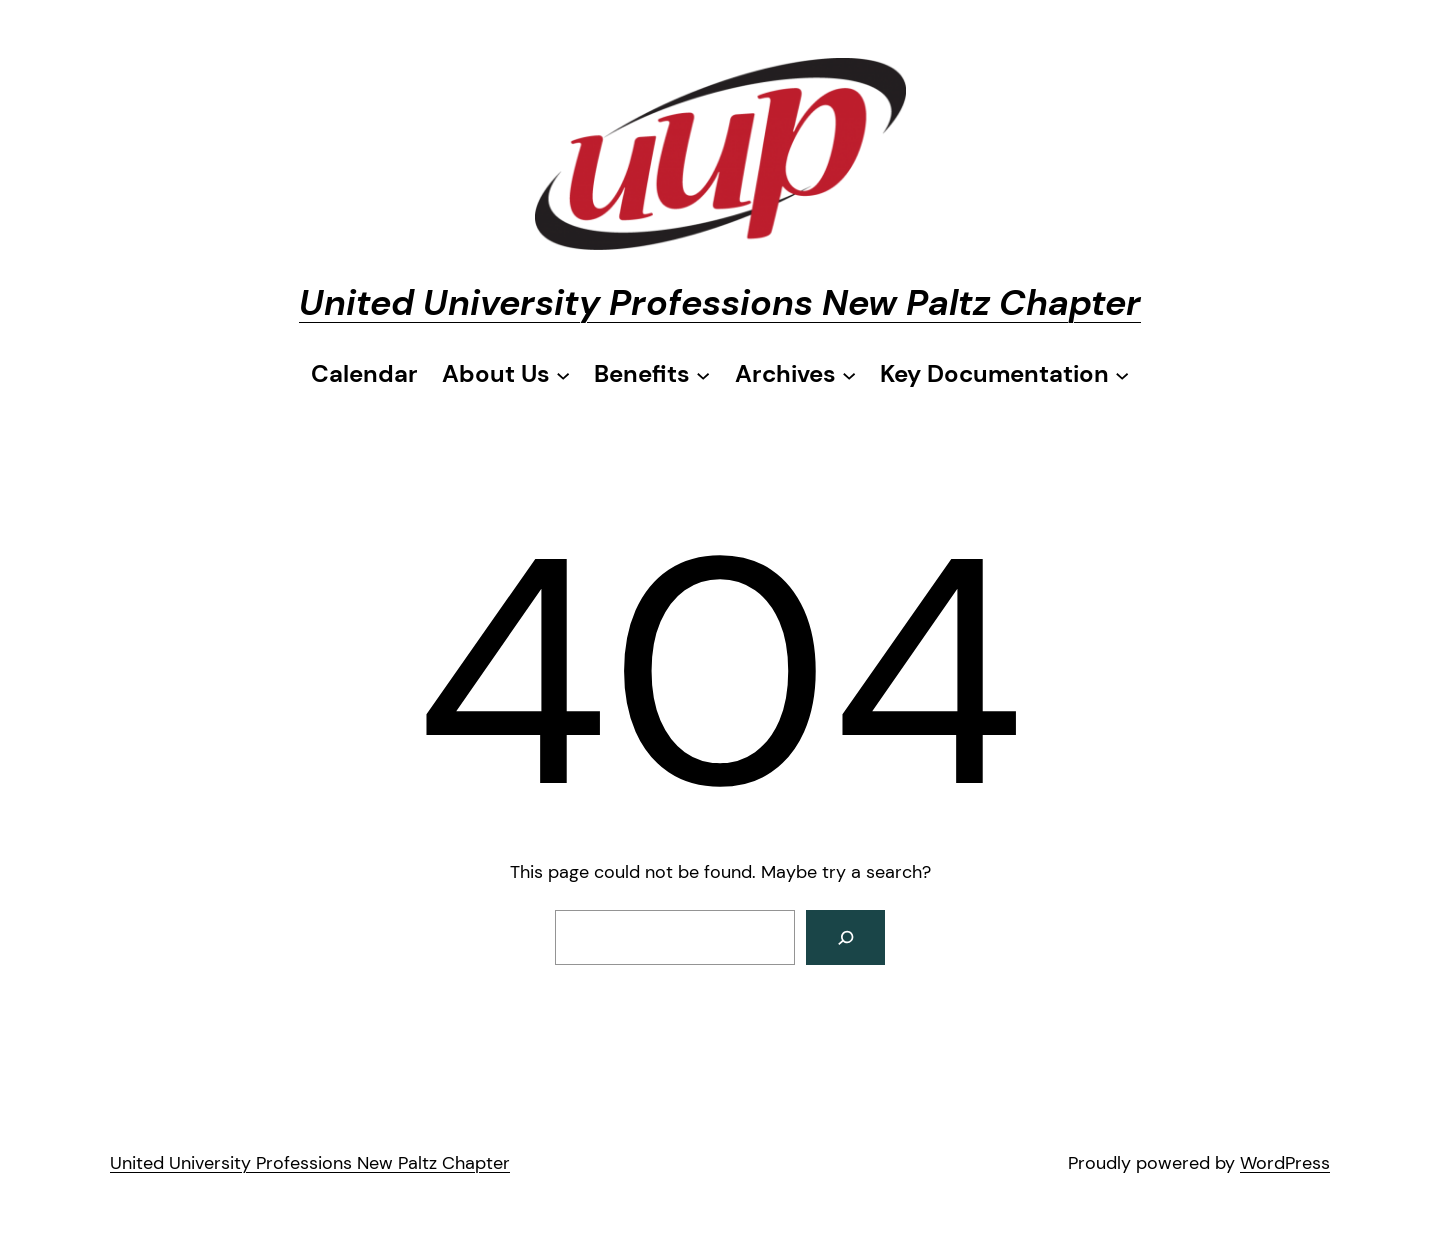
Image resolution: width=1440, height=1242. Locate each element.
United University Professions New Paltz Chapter (720, 302)
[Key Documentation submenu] (1004, 374)
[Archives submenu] (795, 374)
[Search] (845, 937)
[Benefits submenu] (652, 374)
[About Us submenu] (506, 374)
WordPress (1285, 1163)
